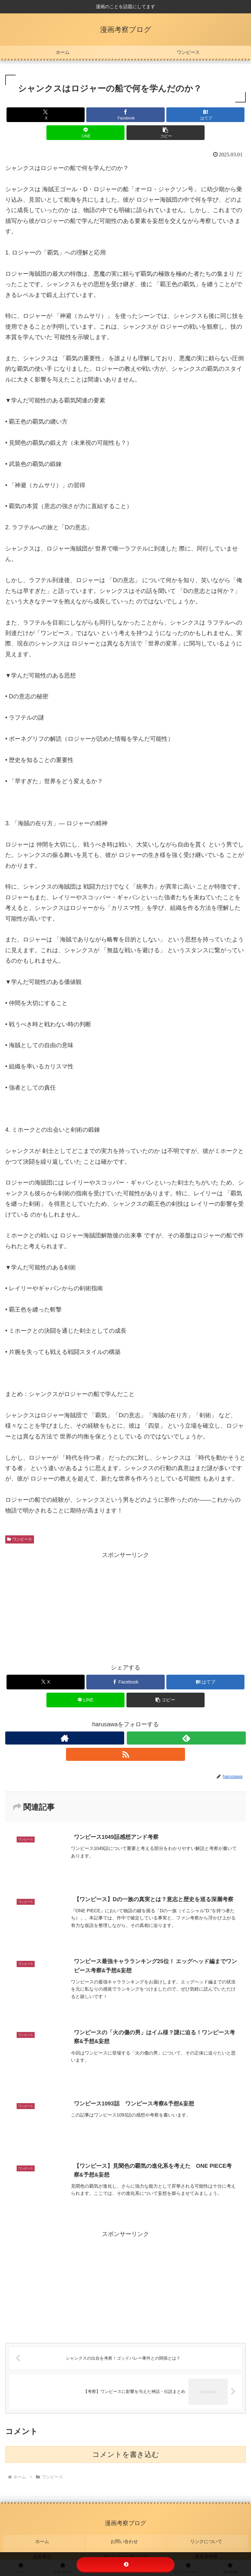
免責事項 (43, 2549)
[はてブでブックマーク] (205, 114)
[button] (165, 132)
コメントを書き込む (125, 2455)
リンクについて (208, 2539)
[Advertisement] (125, 1606)
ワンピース (19, 1539)
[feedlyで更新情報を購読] (186, 1738)
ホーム (43, 2539)
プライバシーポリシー (125, 2549)
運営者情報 (207, 2549)
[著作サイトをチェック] (64, 1738)
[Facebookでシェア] (125, 114)
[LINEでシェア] (85, 132)
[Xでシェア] (46, 114)
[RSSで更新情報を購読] (125, 1754)
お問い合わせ (125, 2539)
